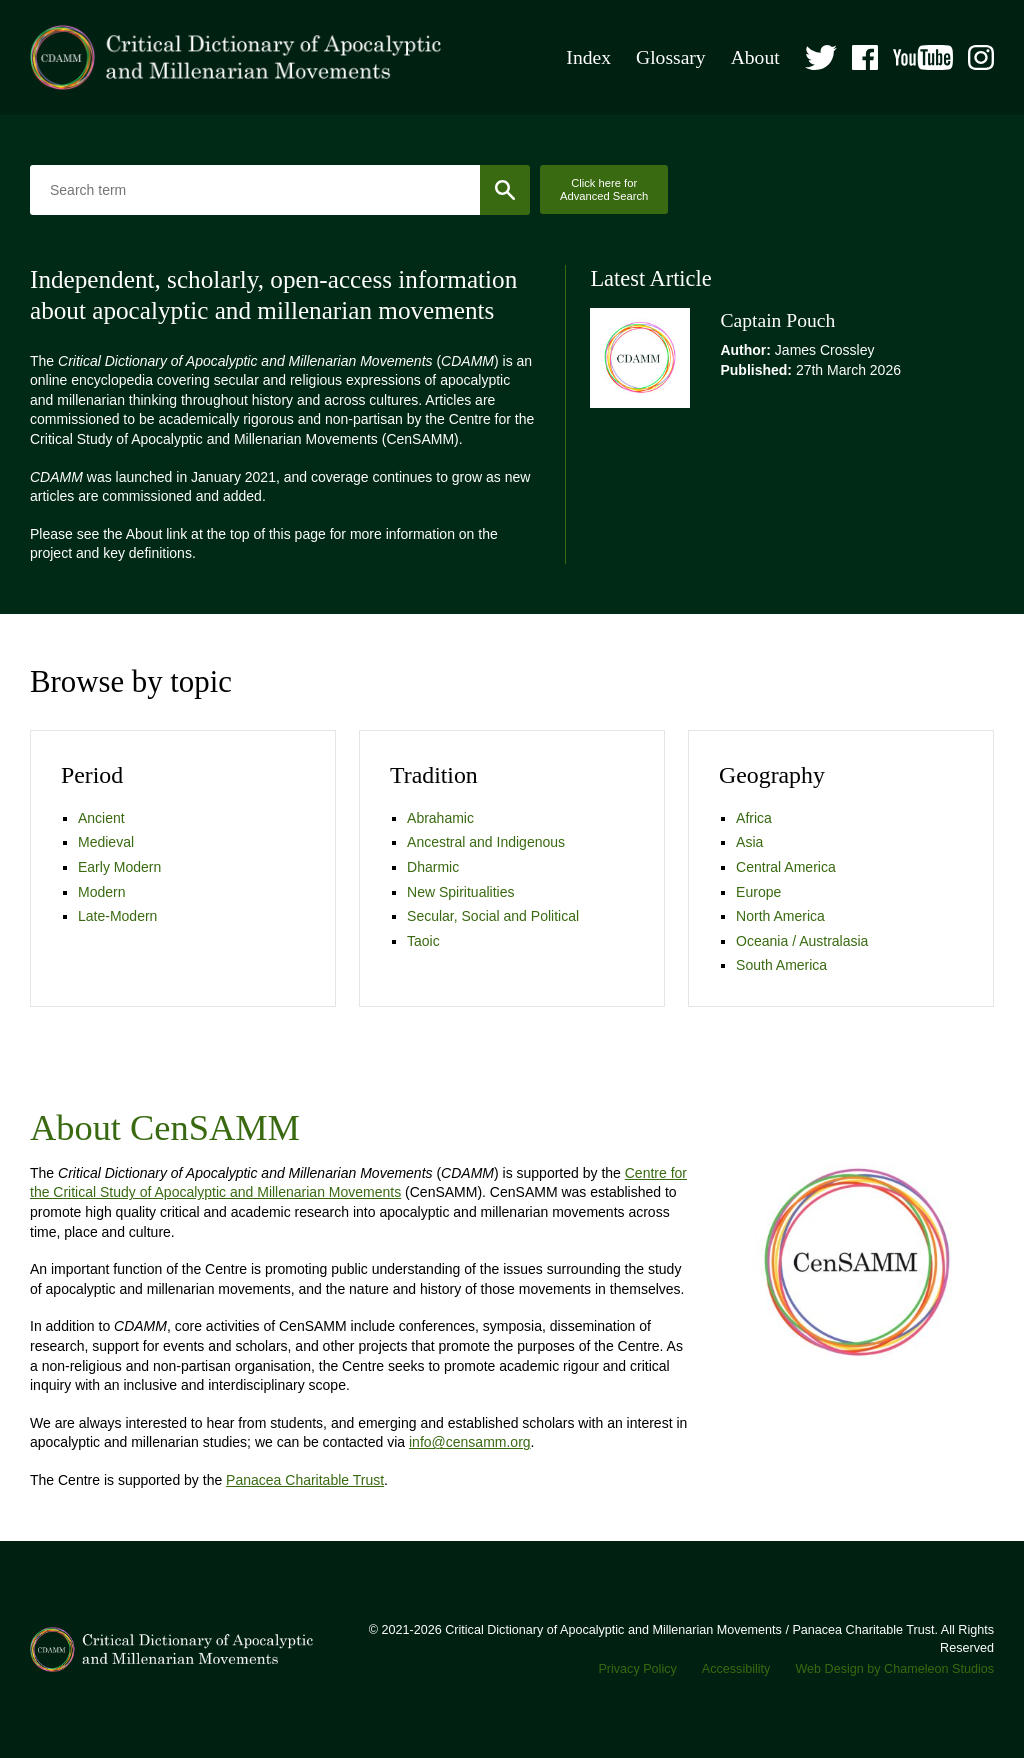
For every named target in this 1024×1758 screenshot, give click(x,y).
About (755, 57)
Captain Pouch (777, 320)
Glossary (671, 57)
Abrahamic (440, 818)
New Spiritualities (460, 892)
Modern (101, 892)
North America (780, 916)
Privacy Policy (637, 1669)
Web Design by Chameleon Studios (894, 1669)
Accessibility (736, 1669)
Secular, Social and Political (493, 916)
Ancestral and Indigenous (486, 842)
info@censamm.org (470, 1442)
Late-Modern (117, 916)
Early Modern (119, 867)
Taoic (423, 941)
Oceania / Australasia (802, 941)
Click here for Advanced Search (604, 189)
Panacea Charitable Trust (305, 1480)
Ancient (101, 818)
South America (781, 965)
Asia (749, 842)
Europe (758, 892)
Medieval (106, 842)
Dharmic (433, 867)
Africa (754, 818)
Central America (786, 867)
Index (588, 57)
